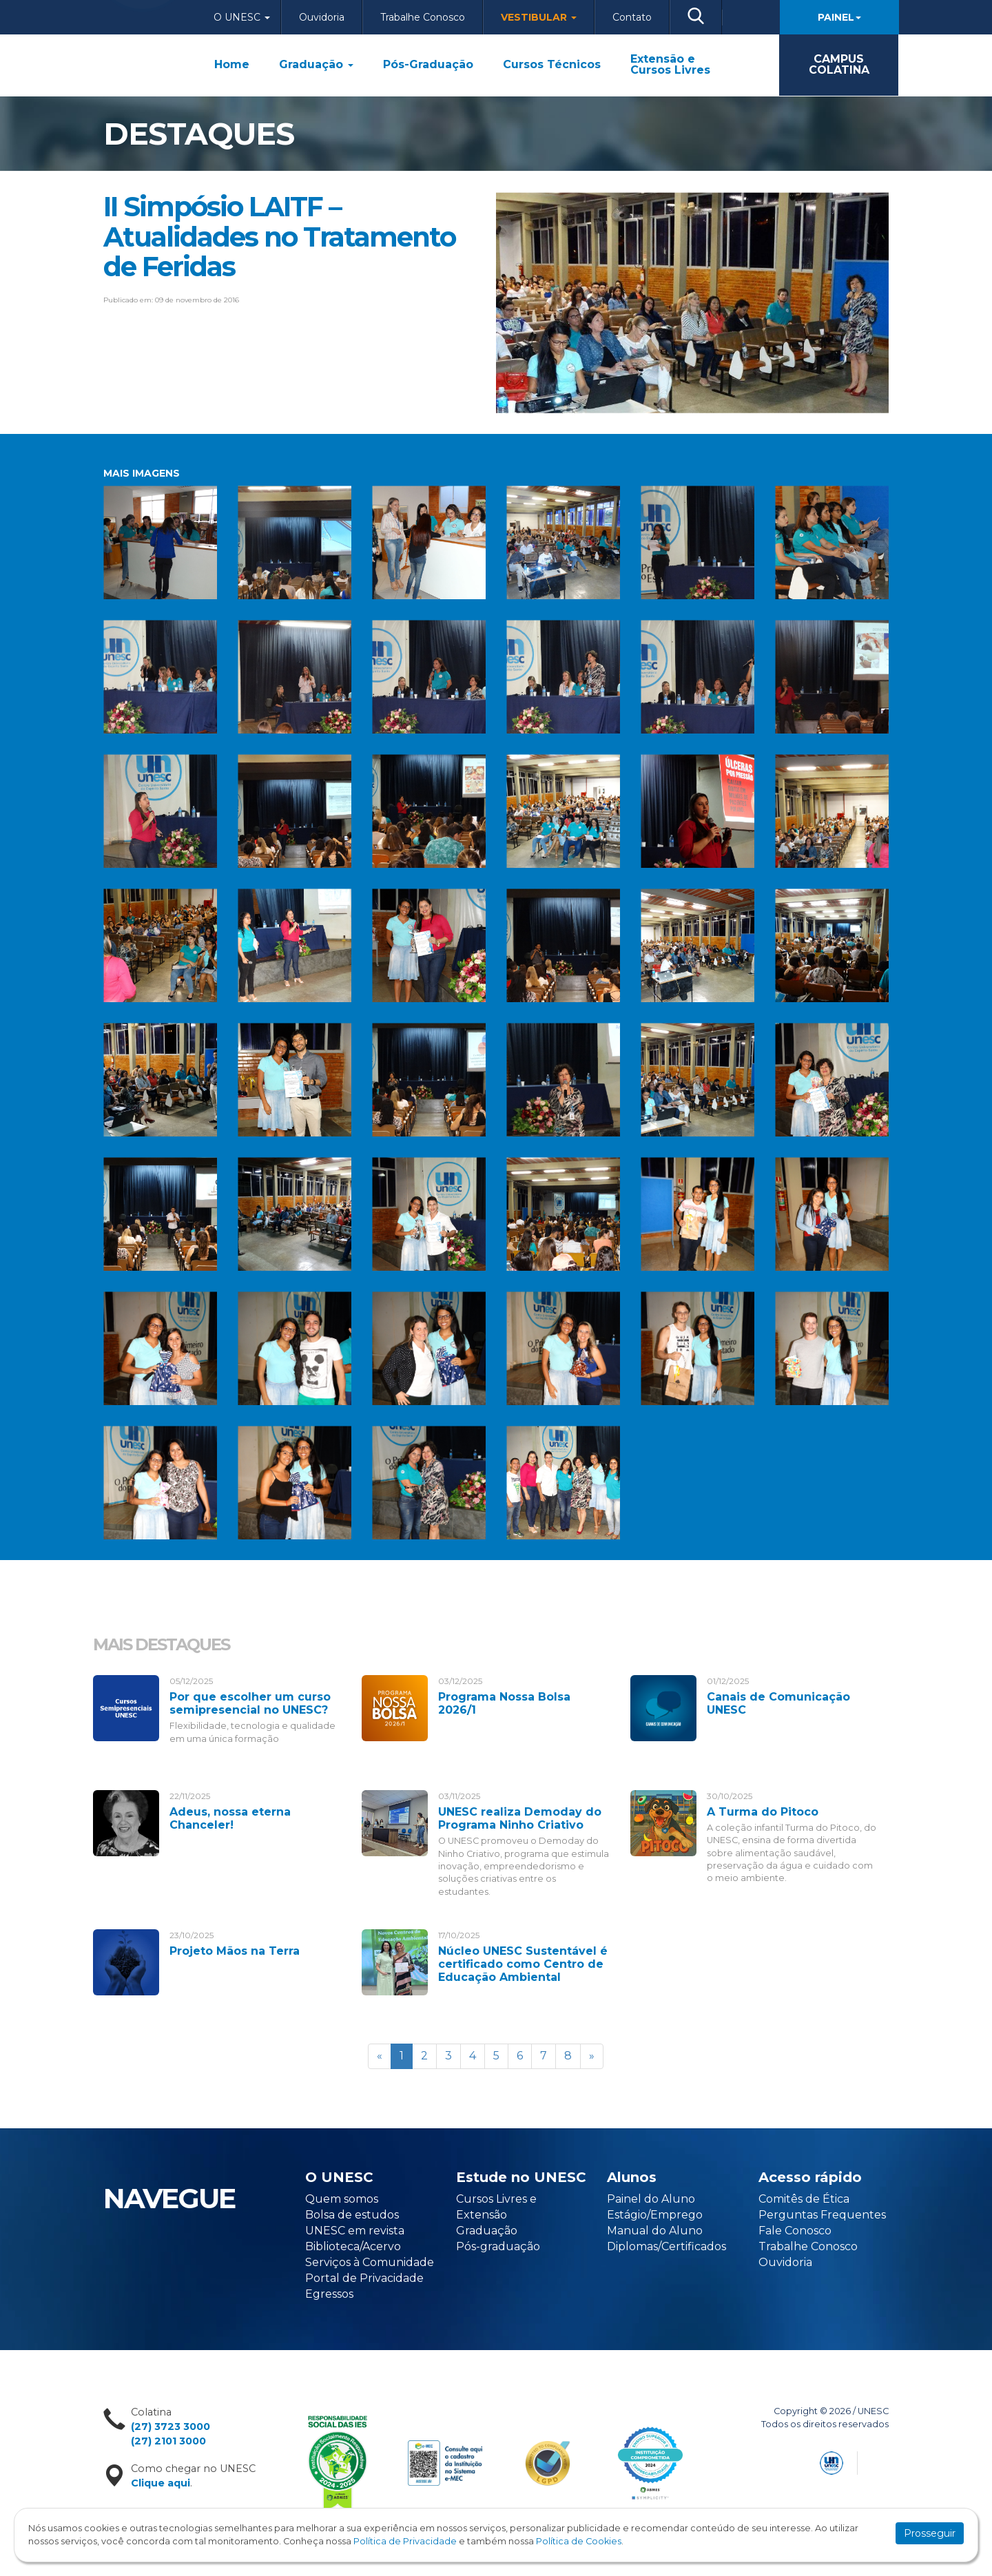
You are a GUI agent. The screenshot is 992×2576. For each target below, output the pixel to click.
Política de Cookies (578, 2541)
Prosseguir (929, 2533)
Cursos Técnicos (552, 64)
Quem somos (341, 2198)
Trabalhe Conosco (422, 17)
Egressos (329, 2293)
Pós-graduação (498, 2246)
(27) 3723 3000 (170, 2426)
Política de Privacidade (405, 2541)
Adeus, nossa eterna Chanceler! (230, 1818)
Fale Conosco (794, 2230)
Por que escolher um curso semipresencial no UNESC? (250, 1703)
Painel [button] (839, 17)
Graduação (316, 64)
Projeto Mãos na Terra (234, 1950)
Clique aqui (160, 2483)
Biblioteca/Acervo (353, 2246)
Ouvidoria (321, 17)
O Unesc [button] (242, 17)
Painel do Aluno (651, 2198)
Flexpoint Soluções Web (880, 2460)
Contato (632, 17)
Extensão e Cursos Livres (670, 65)
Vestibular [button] (539, 17)
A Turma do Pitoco (762, 1811)
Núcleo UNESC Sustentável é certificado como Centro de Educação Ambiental (523, 1964)
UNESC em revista (354, 2230)
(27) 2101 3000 (168, 2441)
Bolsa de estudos (352, 2214)
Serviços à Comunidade (369, 2262)
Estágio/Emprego (655, 2214)
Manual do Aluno (655, 2230)
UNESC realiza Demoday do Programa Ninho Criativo (519, 1818)
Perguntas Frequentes (822, 2214)
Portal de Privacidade (364, 2278)
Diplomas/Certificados (666, 2246)
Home (231, 64)
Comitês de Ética (803, 2198)
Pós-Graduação (428, 64)
